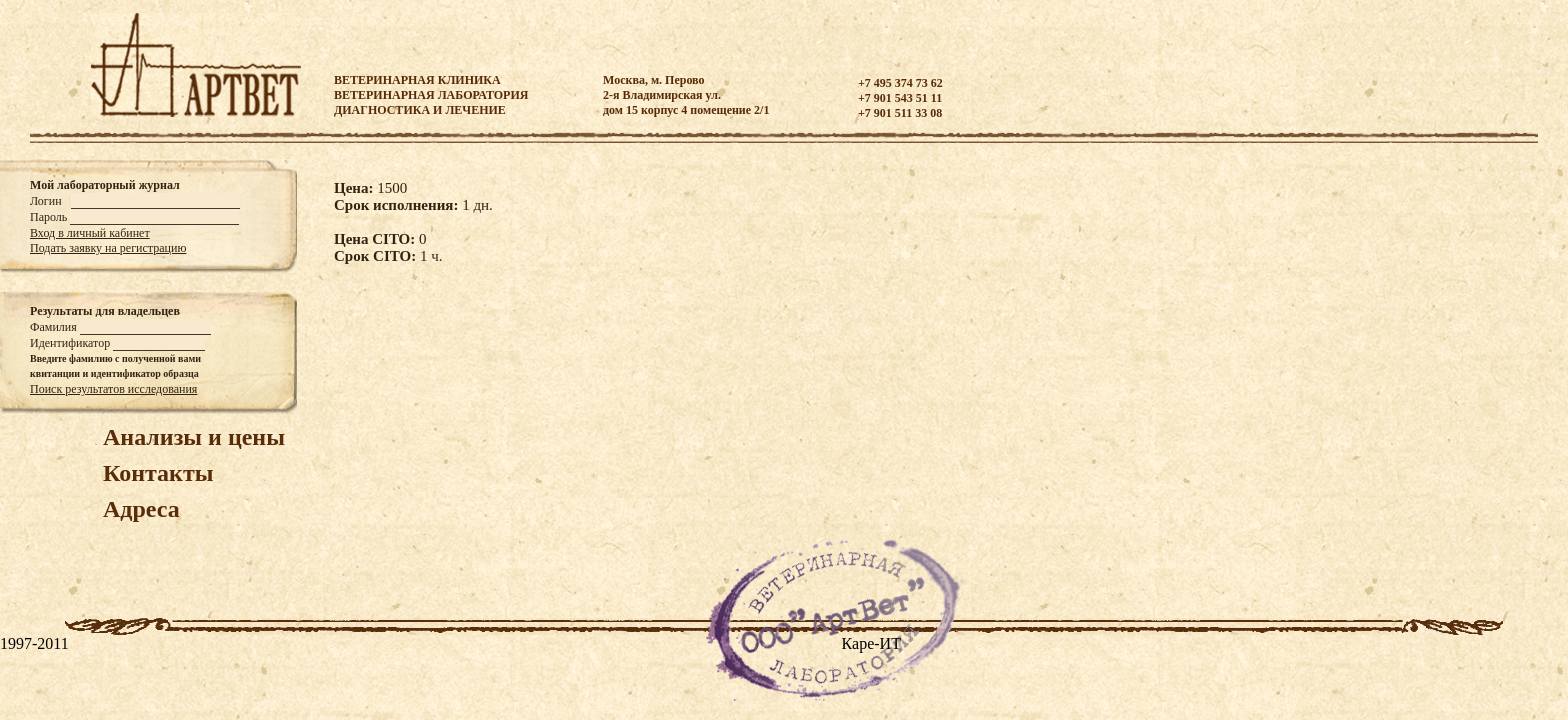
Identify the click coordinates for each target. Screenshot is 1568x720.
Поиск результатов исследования (113, 389)
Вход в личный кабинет (90, 233)
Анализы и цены (194, 437)
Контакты (158, 473)
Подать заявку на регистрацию (108, 248)
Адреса (141, 509)
